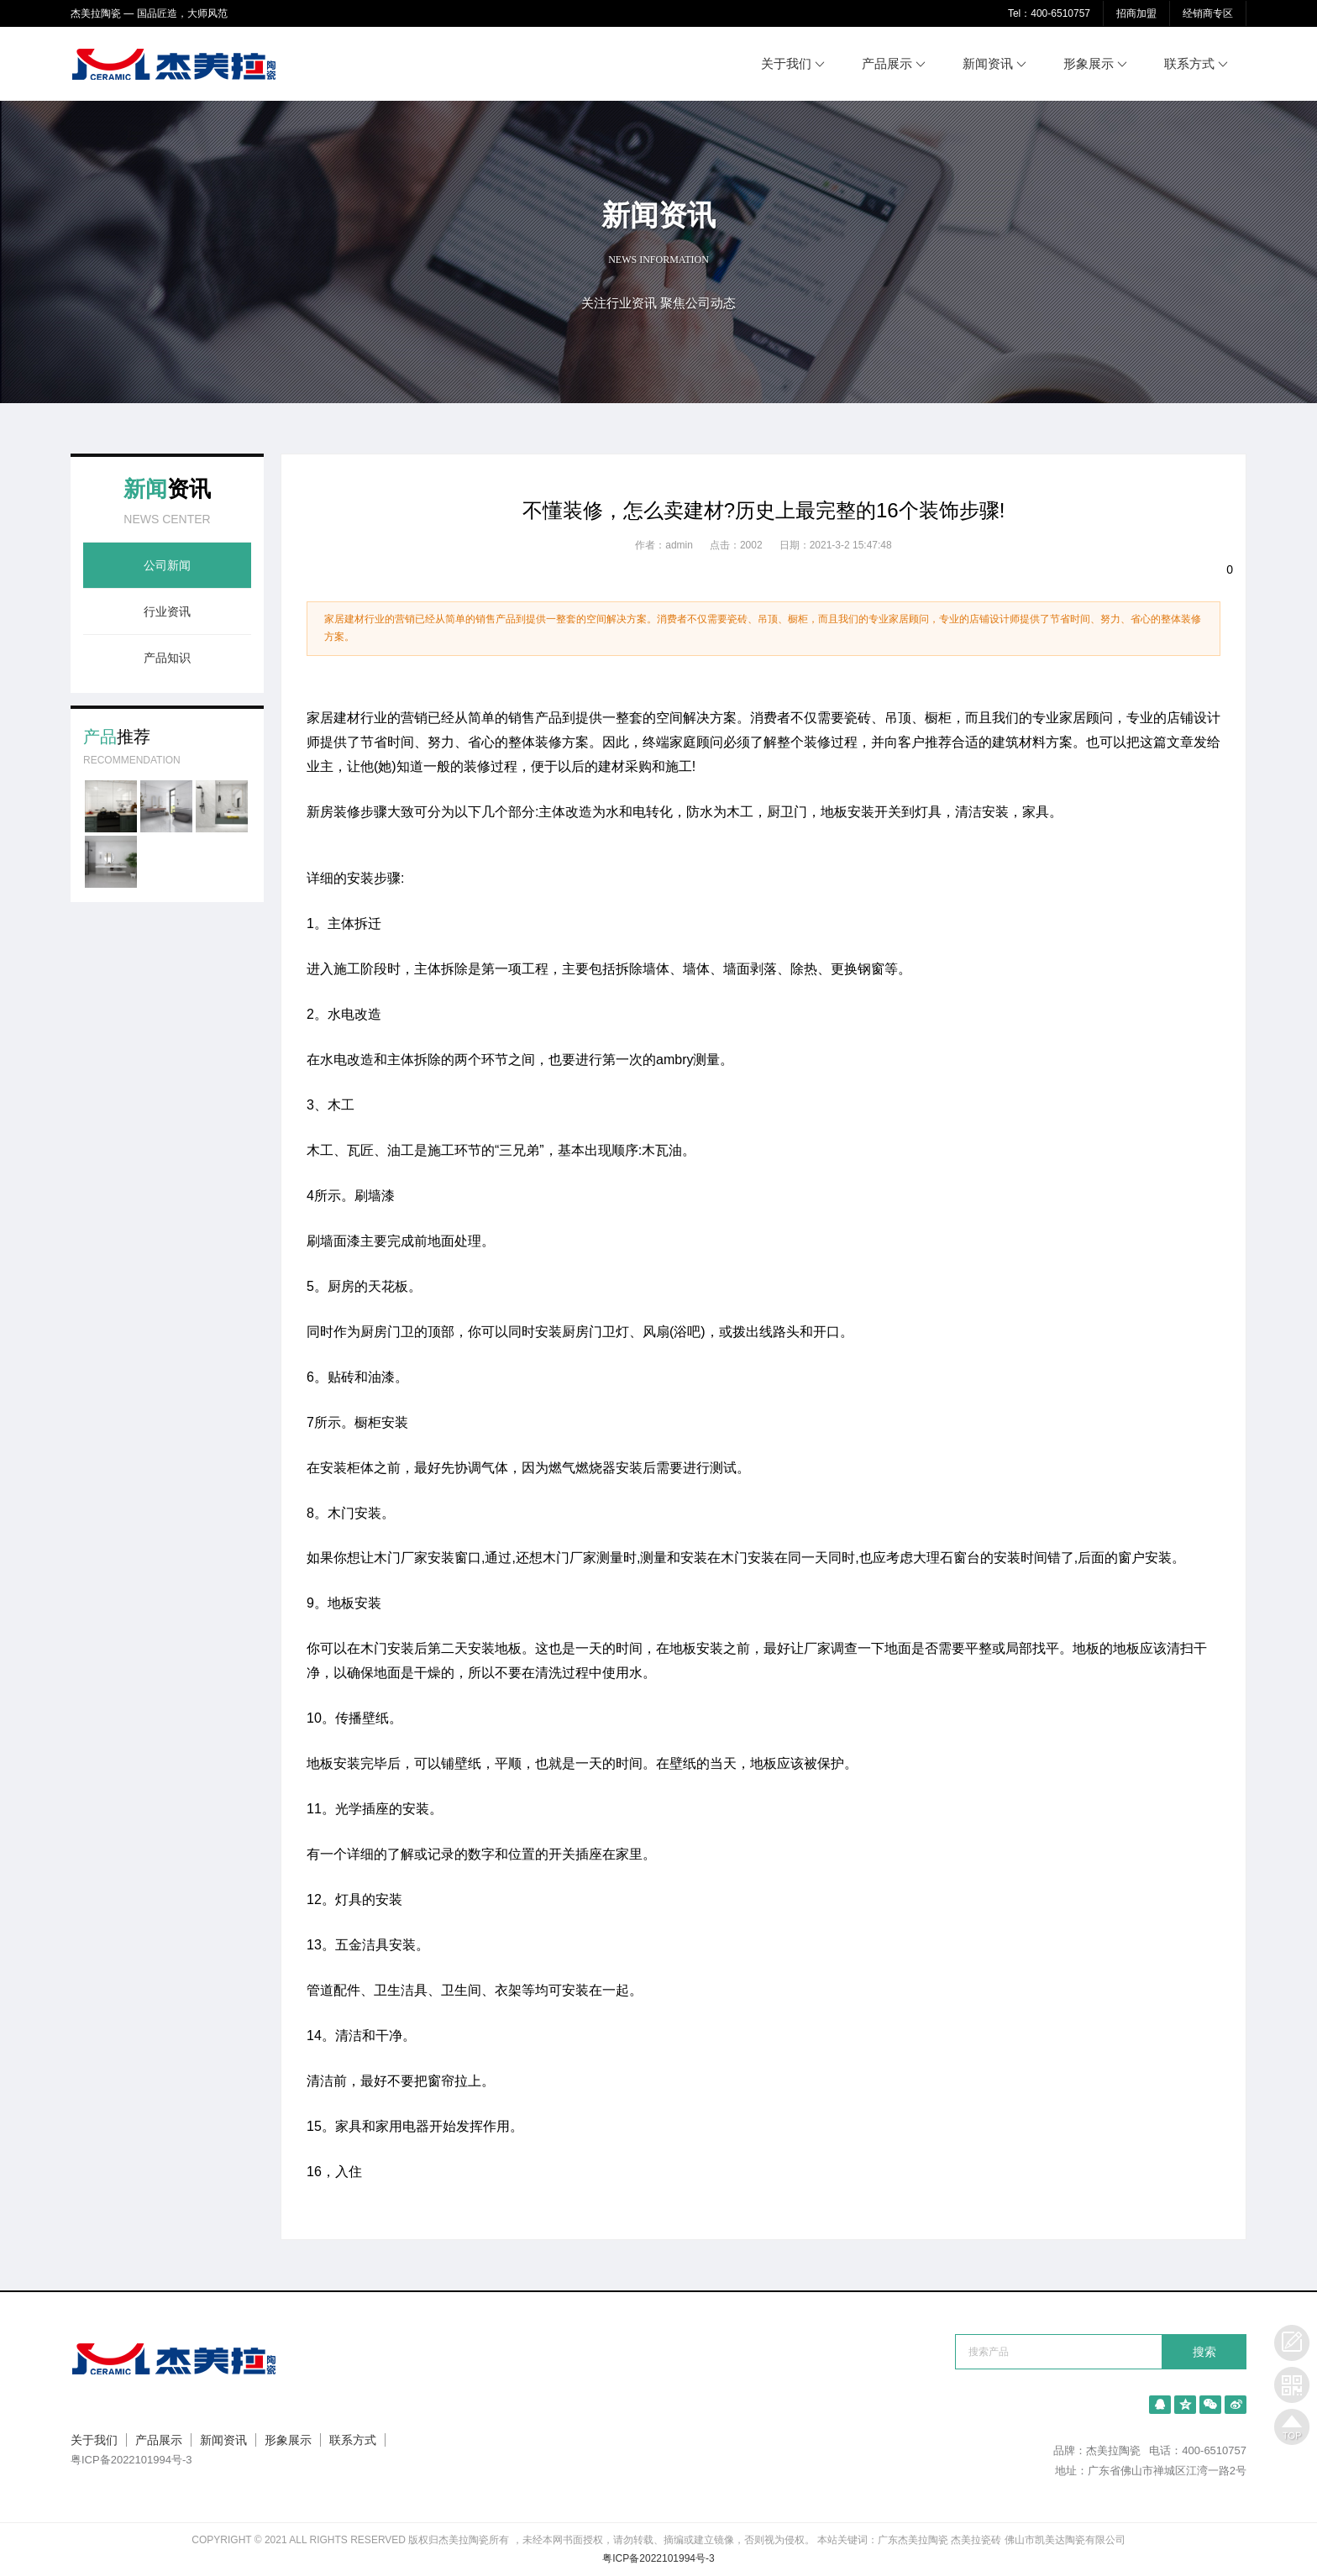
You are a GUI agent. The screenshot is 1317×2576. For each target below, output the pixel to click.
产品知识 (167, 657)
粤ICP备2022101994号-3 (131, 2459)
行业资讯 (167, 611)
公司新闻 (167, 565)
